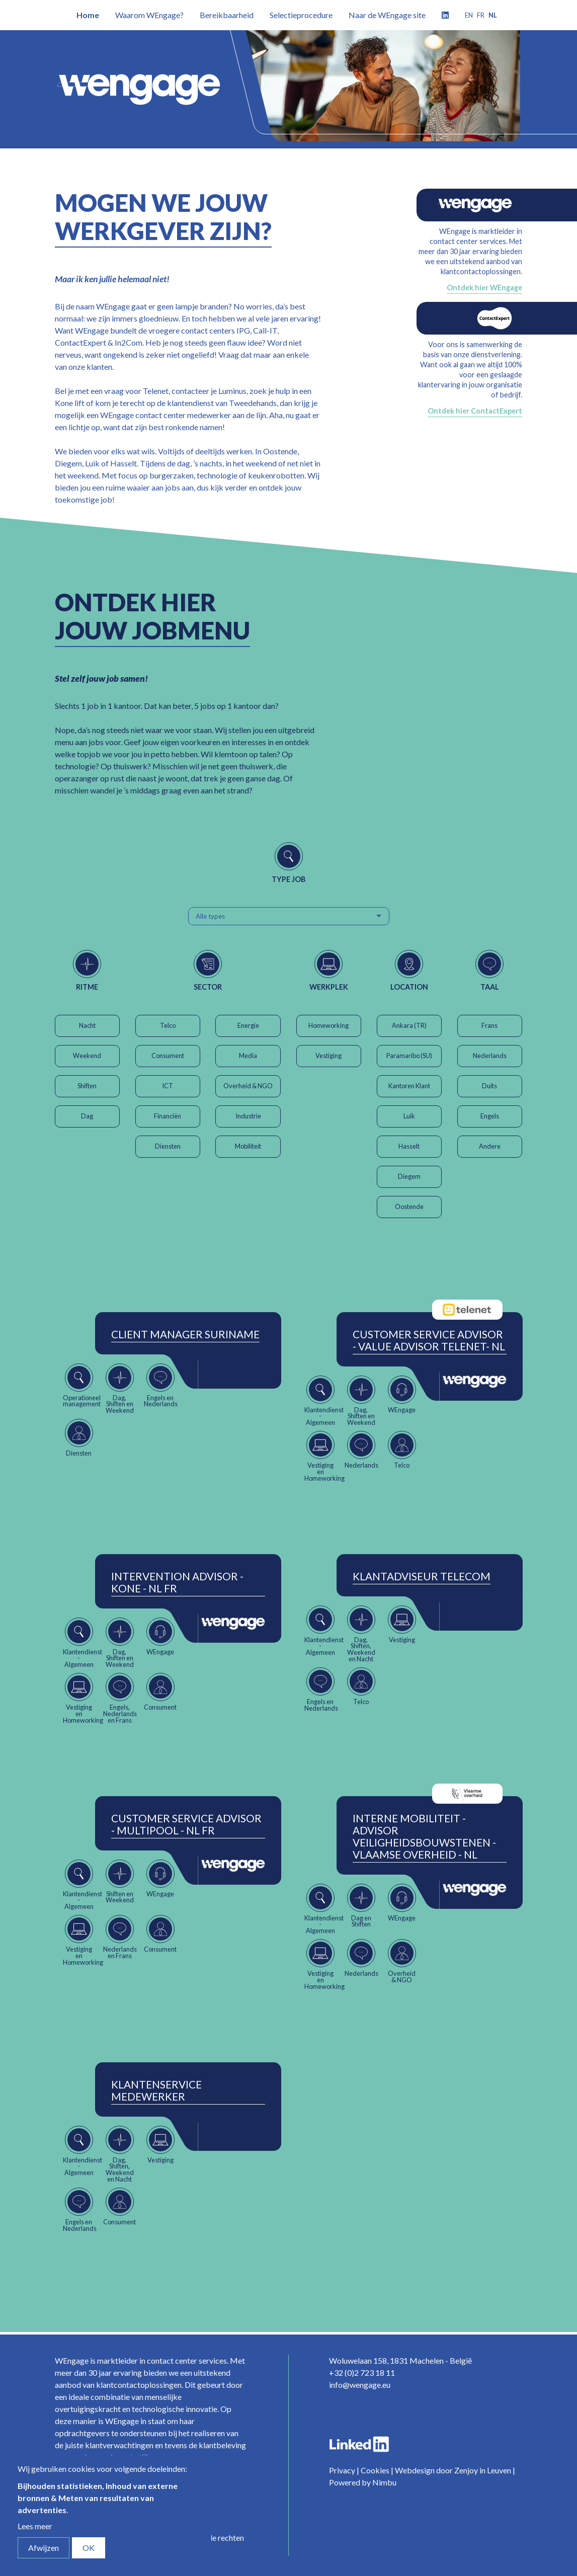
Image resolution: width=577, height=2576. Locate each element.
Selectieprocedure (301, 15)
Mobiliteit (248, 1146)
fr (480, 15)
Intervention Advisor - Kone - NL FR (177, 1582)
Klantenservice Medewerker (156, 2090)
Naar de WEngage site (387, 15)
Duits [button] (489, 1086)
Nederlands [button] (490, 1056)
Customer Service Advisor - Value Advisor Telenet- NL (429, 1340)
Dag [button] (87, 1116)
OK (89, 2547)
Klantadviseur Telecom (421, 1576)
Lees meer (35, 2526)
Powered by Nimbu (362, 2482)
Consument (167, 1056)
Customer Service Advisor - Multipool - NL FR (186, 1824)
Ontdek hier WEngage (484, 287)
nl (492, 15)
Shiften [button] (87, 1086)
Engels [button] (489, 1116)
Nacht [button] (87, 1025)
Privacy (342, 2470)
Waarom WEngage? (149, 15)
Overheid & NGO (248, 1086)
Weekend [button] (87, 1056)
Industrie (248, 1116)
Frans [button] (489, 1025)
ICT (167, 1086)
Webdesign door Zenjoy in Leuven (453, 2470)
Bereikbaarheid (227, 15)
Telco (168, 1025)
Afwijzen (43, 2547)
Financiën (167, 1116)
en (469, 15)
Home (87, 15)
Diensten (168, 1146)
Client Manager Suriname (185, 1334)
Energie (248, 1025)
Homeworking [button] (328, 1025)
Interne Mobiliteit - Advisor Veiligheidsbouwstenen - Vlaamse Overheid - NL (424, 1836)
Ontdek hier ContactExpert (475, 411)
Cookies (375, 2470)
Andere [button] (490, 1146)
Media (248, 1056)
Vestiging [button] (328, 1056)
